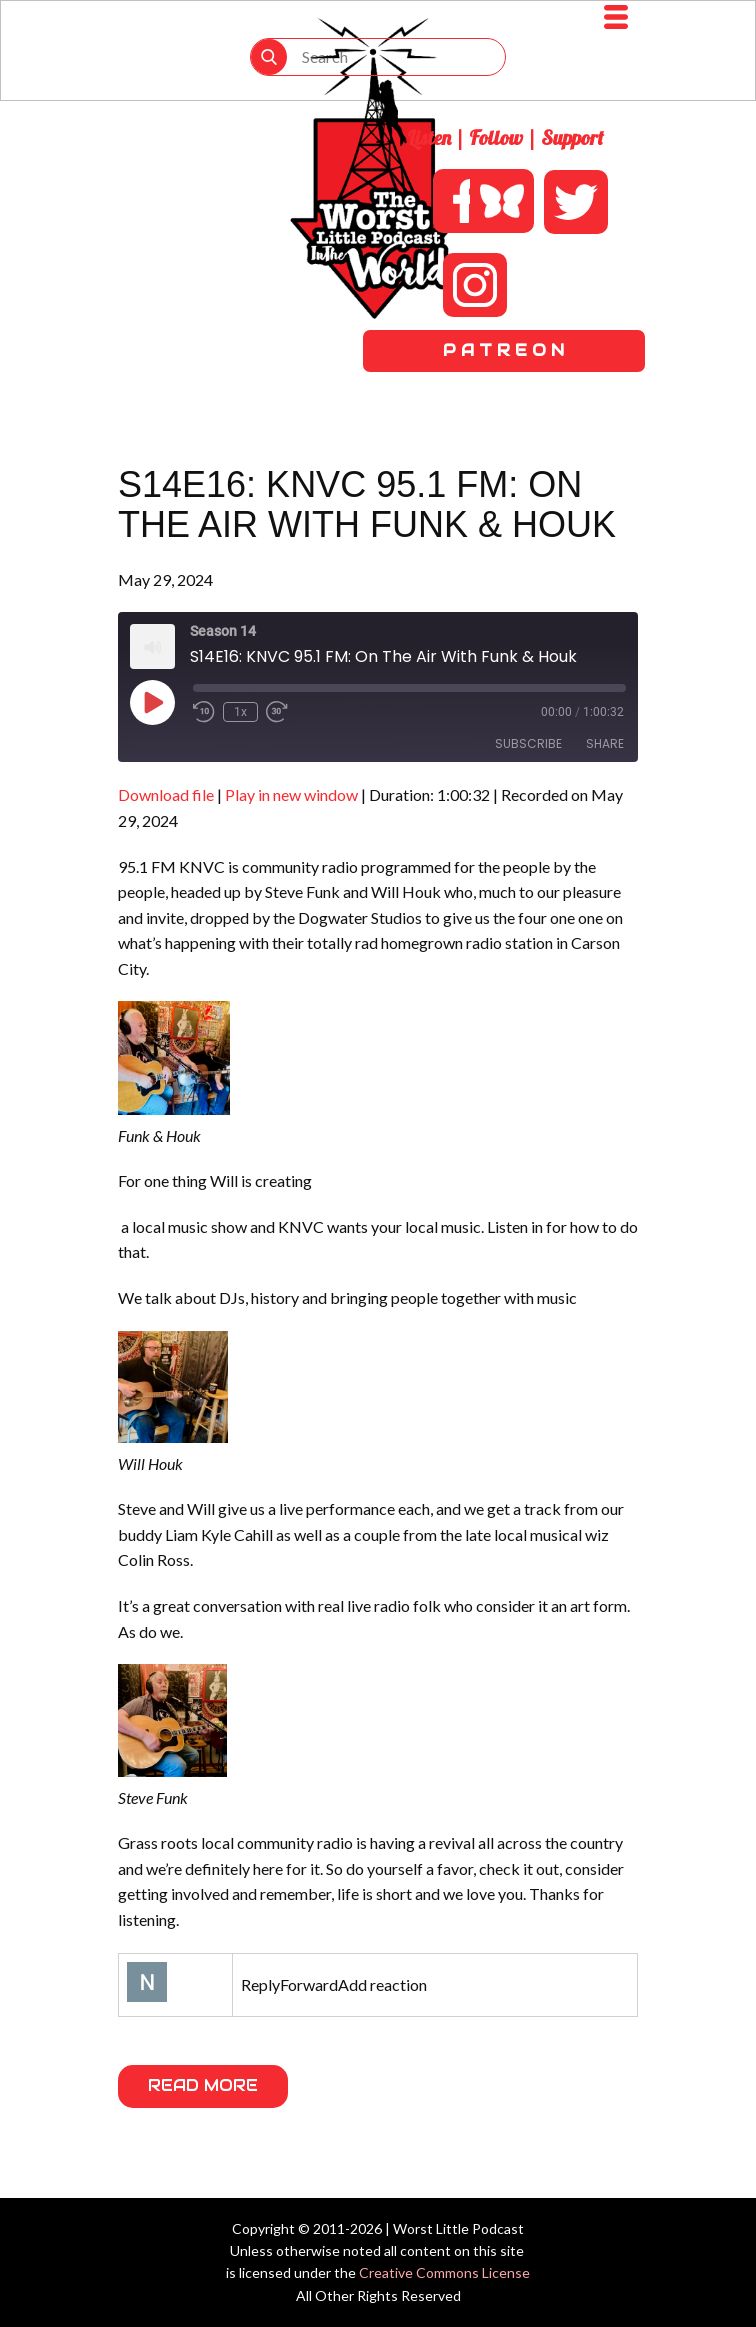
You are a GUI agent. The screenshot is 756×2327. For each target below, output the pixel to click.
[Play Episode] (152, 702)
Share (605, 743)
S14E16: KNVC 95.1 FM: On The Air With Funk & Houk (367, 504)
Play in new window (291, 794)
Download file (166, 794)
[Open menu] (616, 17)
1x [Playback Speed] (240, 712)
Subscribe (528, 743)
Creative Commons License (444, 2272)
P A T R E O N (503, 350)
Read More (203, 2085)
